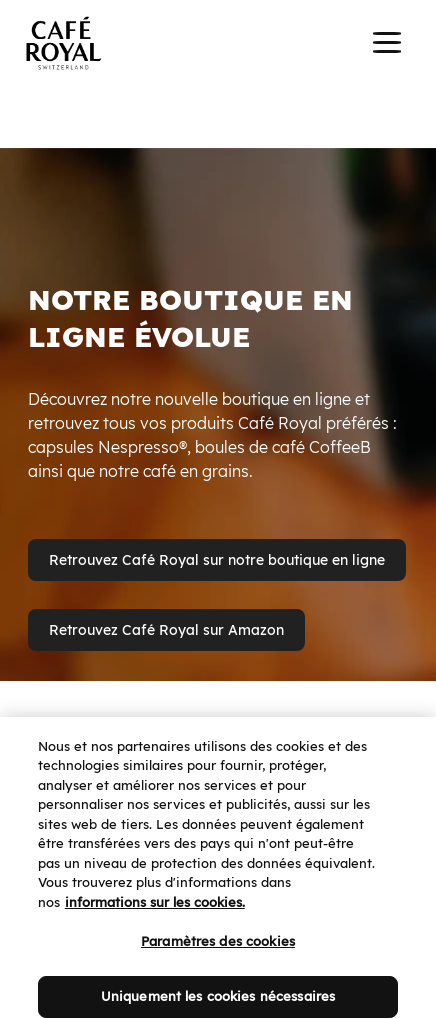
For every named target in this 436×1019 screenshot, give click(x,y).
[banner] (218, 45)
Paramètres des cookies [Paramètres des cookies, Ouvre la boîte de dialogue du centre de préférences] (218, 951)
